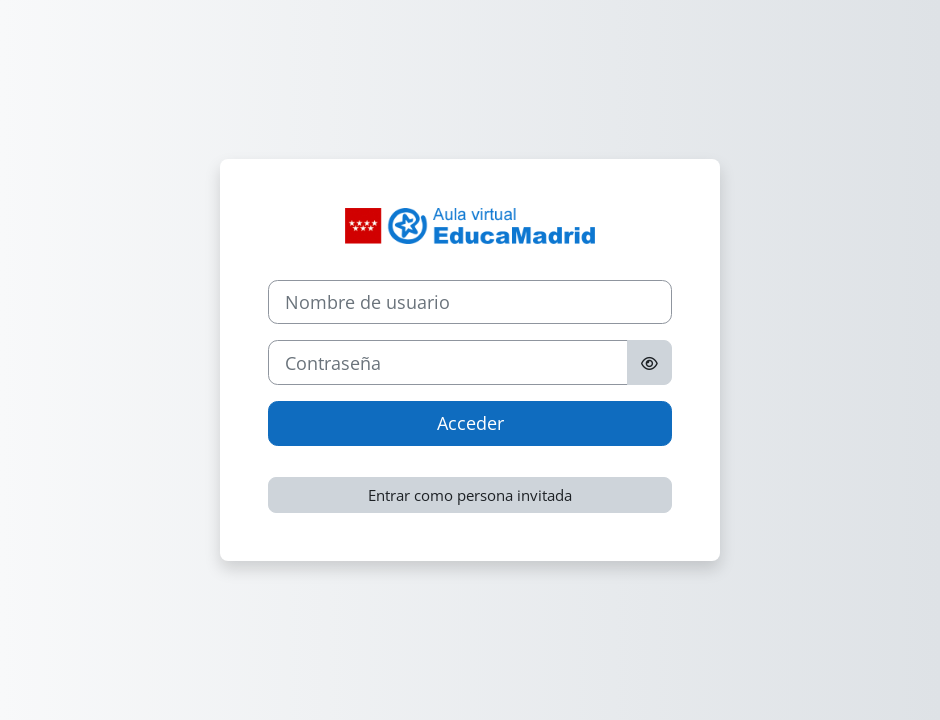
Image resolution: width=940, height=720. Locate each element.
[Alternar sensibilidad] (649, 362)
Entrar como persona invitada (470, 495)
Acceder (470, 423)
